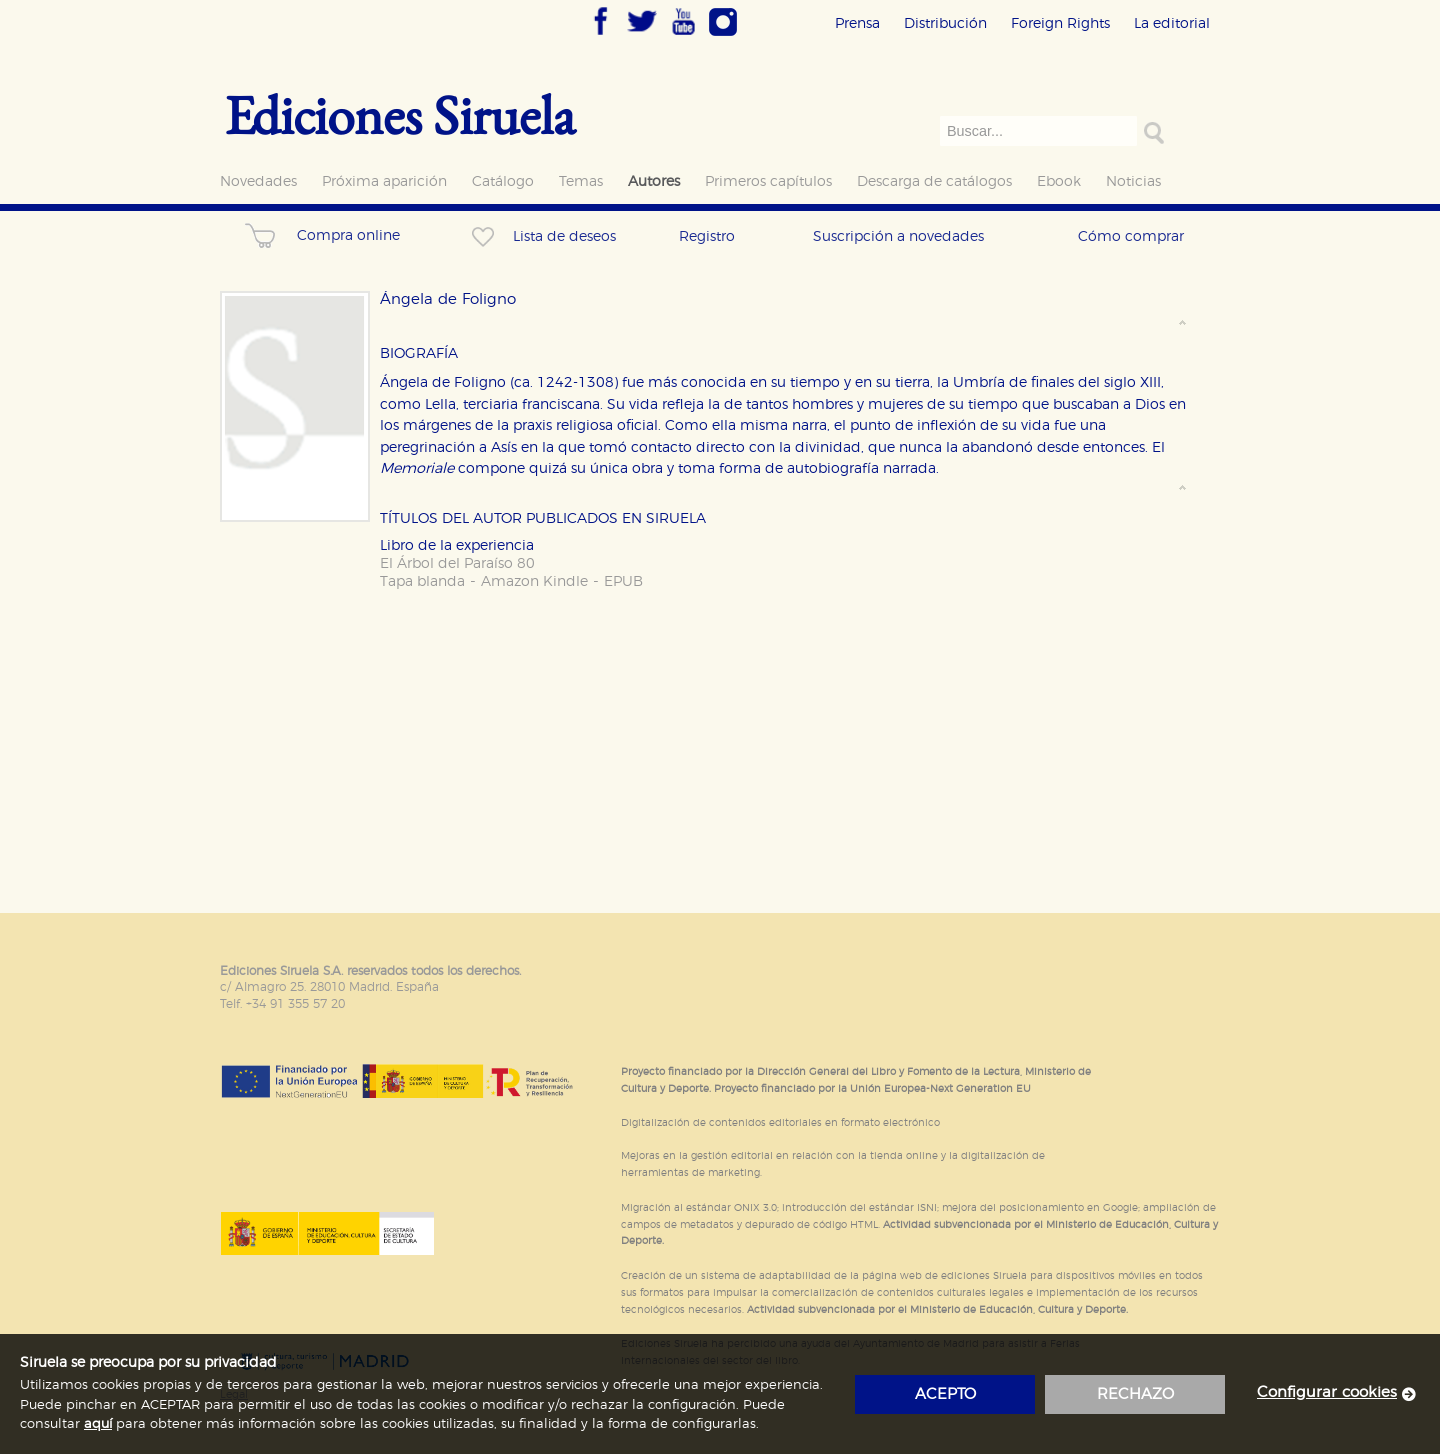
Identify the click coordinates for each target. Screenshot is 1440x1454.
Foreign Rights (1060, 23)
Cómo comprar (1131, 236)
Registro (707, 236)
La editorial (1172, 23)
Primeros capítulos (768, 181)
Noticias (1133, 181)
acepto (945, 1394)
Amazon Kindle (534, 581)
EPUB (623, 581)
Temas (581, 181)
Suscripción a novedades (898, 236)
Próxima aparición (384, 181)
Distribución (945, 23)
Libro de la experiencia (457, 545)
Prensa (857, 23)
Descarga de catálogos (934, 181)
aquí (98, 1424)
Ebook (1059, 181)
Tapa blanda (422, 581)
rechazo (1135, 1394)
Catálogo (503, 181)
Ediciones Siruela (400, 114)
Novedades (258, 181)
